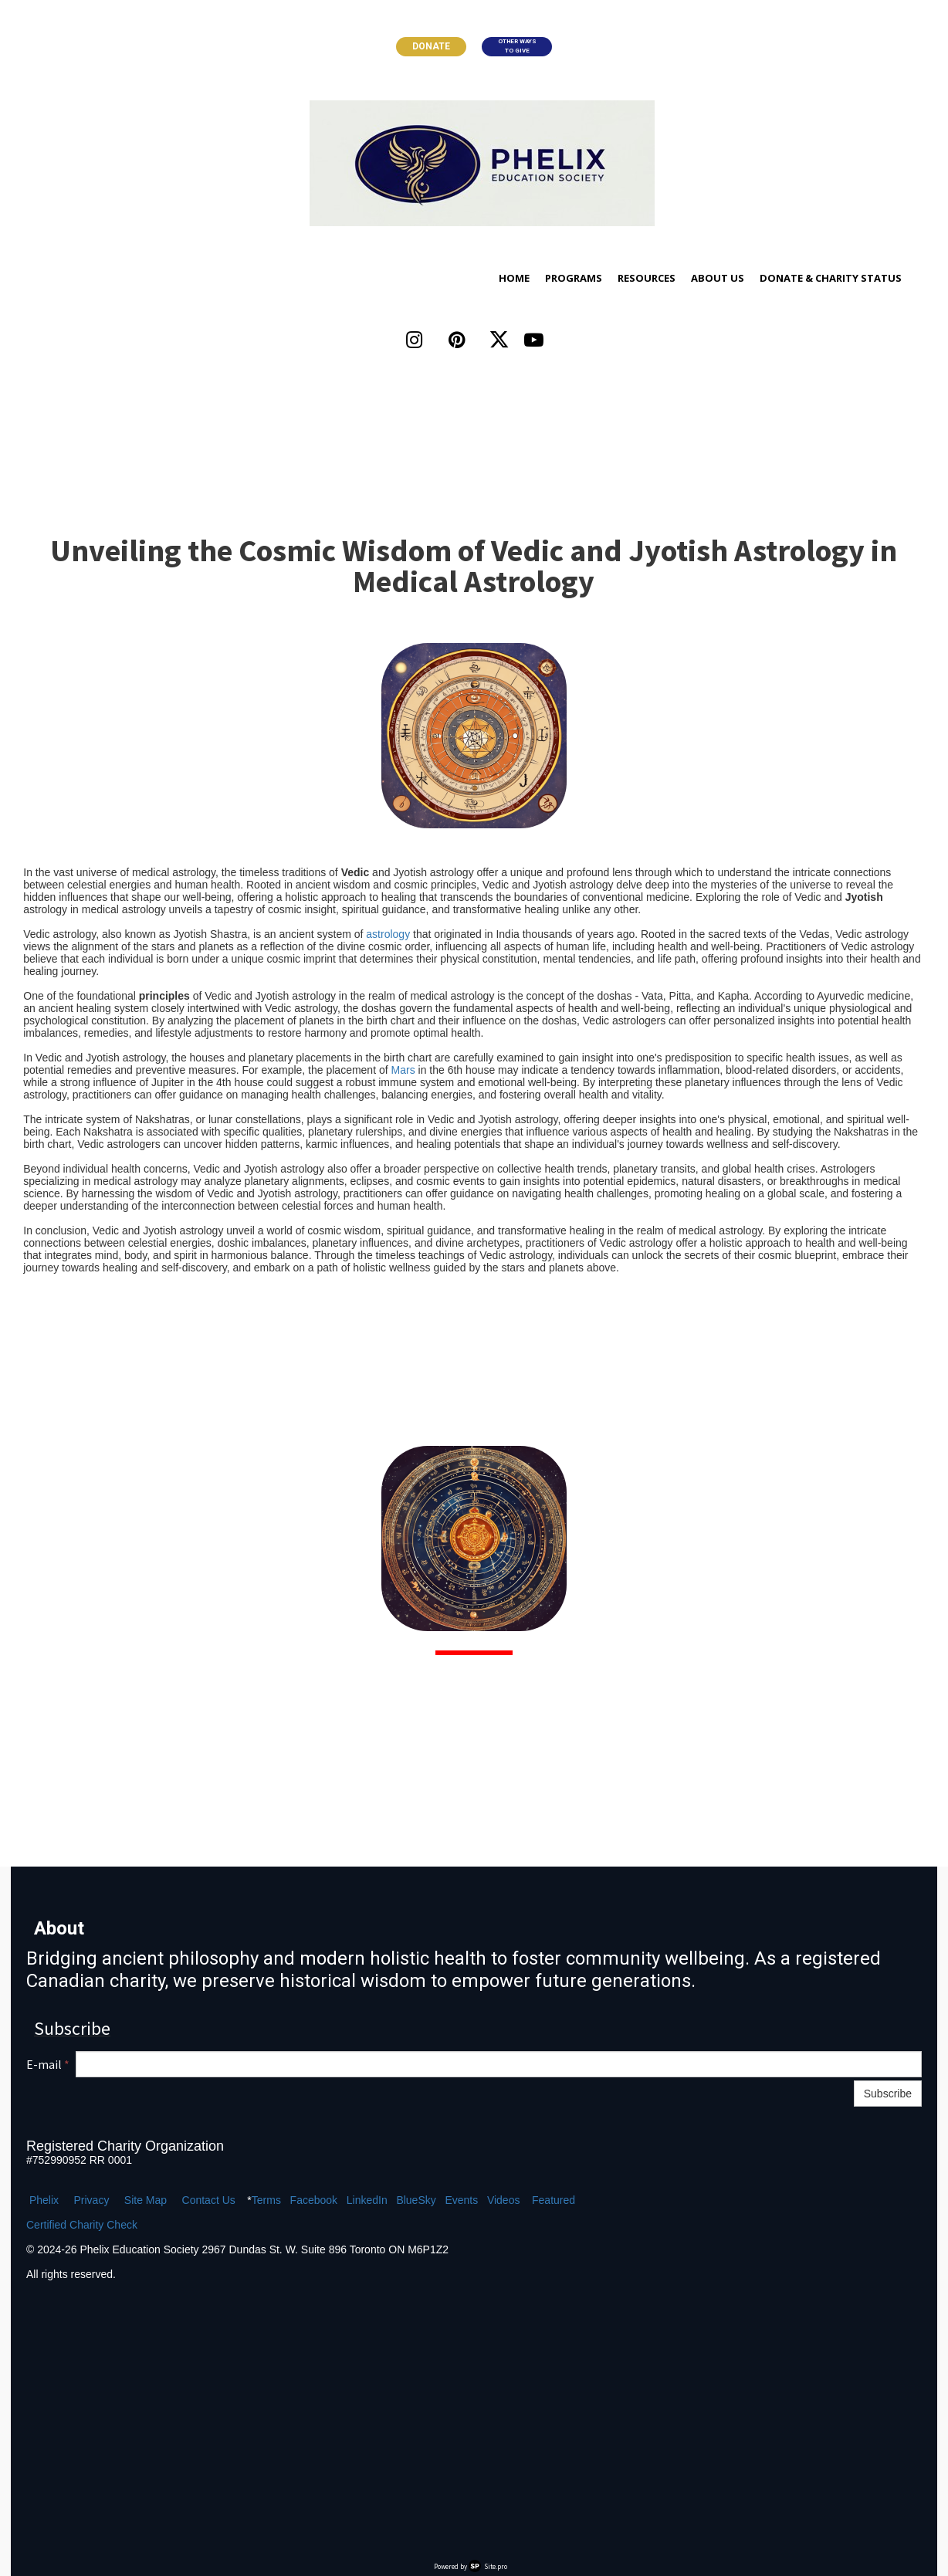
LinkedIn (367, 2200)
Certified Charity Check (81, 2225)
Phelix (44, 2200)
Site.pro (495, 2566)
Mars (403, 1070)
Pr (78, 2200)
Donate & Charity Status (831, 278)
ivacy (96, 2200)
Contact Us (208, 2200)
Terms (266, 2200)
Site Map (145, 2200)
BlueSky (415, 2200)
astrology (388, 934)
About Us (717, 278)
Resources (646, 278)
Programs (573, 278)
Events (461, 2200)
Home (514, 278)
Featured (553, 2200)
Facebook (313, 2200)
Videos (503, 2200)
